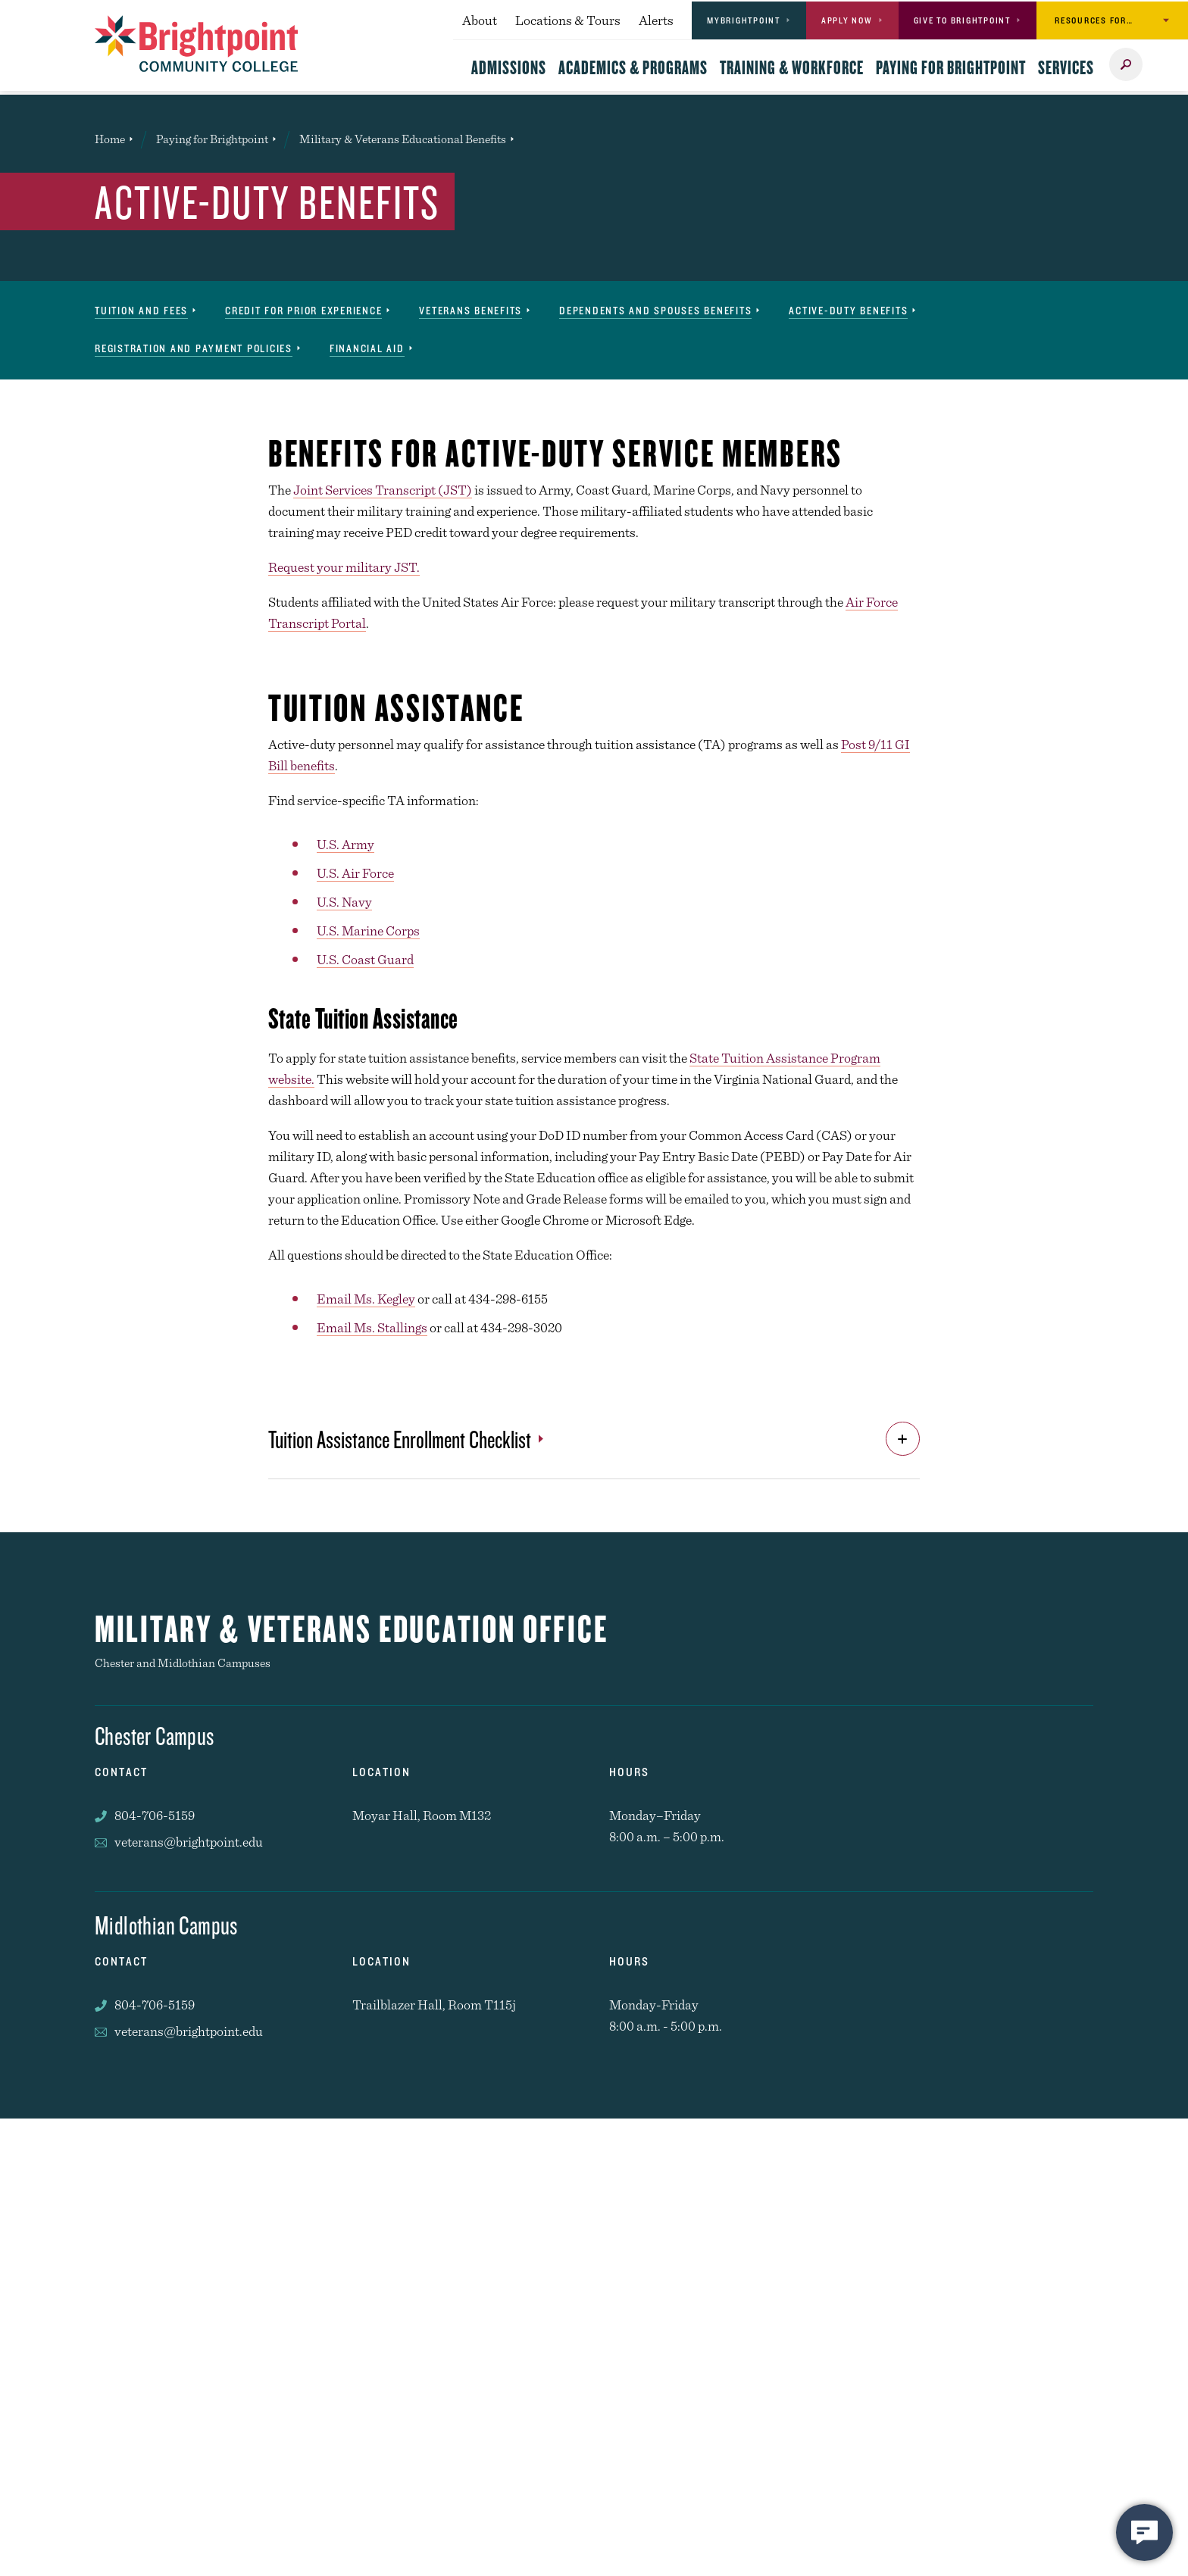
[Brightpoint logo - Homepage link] (197, 43)
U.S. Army (345, 844)
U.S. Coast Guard (365, 959)
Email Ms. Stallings (372, 1327)
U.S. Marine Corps (368, 930)
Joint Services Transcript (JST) (382, 490)
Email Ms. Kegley (366, 1299)
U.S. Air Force (355, 873)
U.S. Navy (344, 902)
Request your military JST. (344, 567)
